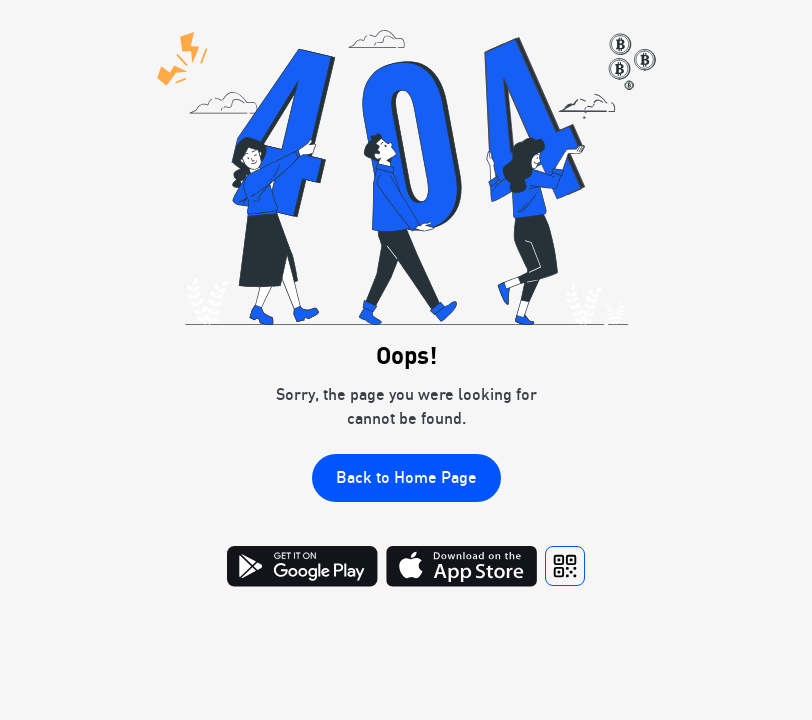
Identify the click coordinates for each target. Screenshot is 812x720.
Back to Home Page (406, 477)
